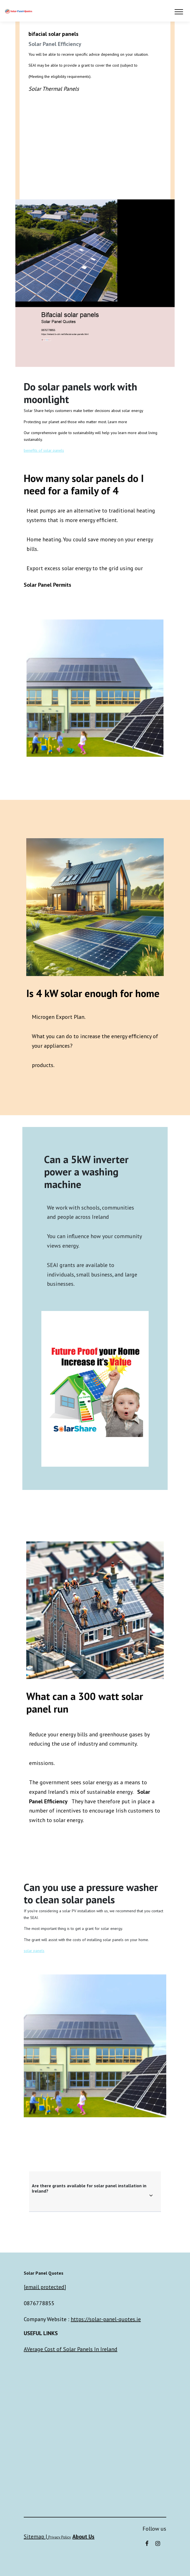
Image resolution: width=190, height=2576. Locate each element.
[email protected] (45, 2287)
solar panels (34, 1950)
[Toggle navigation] (179, 11)
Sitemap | (36, 2536)
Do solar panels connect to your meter (95, 145)
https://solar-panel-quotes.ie (106, 2319)
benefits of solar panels (44, 450)
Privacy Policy (59, 2537)
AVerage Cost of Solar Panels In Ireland (70, 2349)
